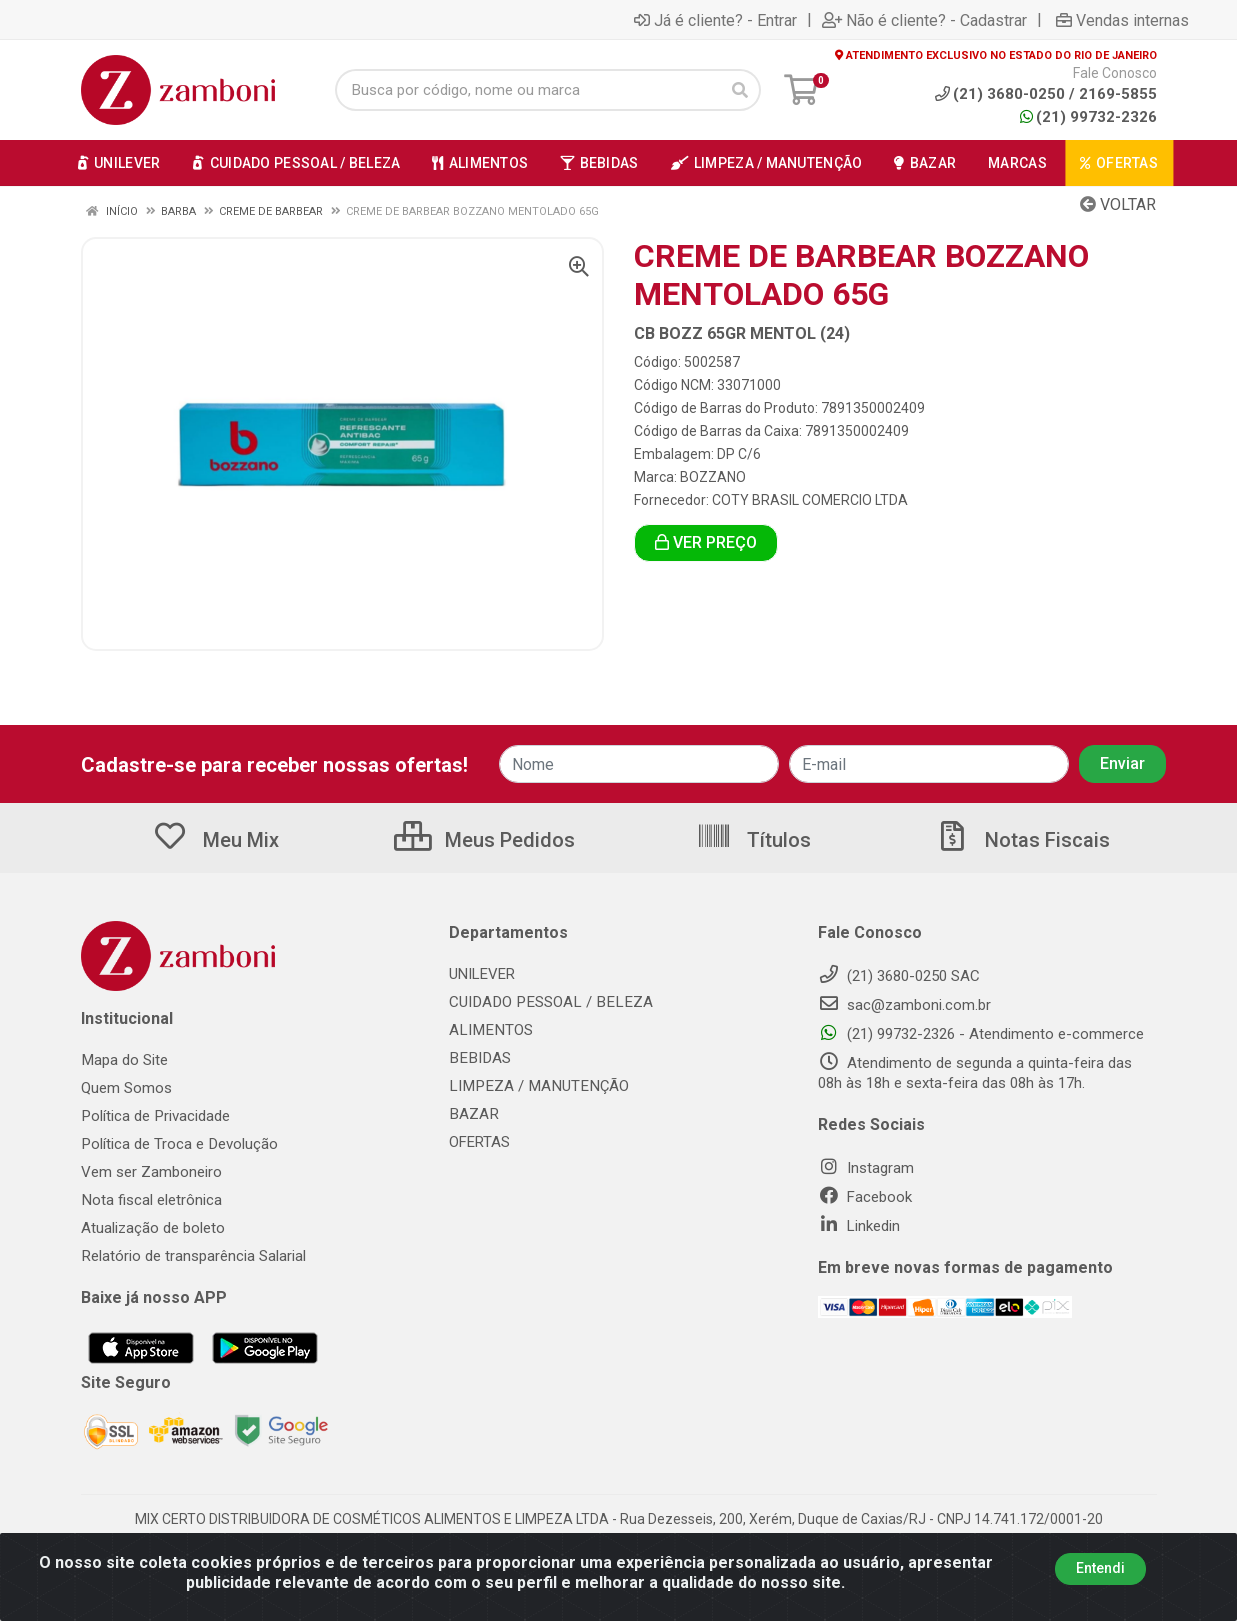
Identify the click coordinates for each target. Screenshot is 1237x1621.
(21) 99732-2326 (1088, 117)
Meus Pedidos (484, 840)
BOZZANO (713, 477)
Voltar (1118, 204)
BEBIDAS (478, 1058)
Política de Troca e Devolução (178, 1144)
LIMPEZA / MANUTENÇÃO (535, 1086)
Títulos (753, 840)
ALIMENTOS (489, 1030)
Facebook (865, 1197)
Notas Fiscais (1022, 840)
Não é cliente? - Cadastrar (924, 20)
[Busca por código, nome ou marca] (527, 90)
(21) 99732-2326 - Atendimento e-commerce (981, 1034)
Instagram (866, 1168)
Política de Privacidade (154, 1116)
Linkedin (859, 1226)
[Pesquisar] (740, 90)
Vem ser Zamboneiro (151, 1172)
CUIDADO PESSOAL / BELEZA (546, 1002)
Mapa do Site (124, 1060)
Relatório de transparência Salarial (193, 1256)
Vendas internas (1122, 20)
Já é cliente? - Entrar (715, 20)
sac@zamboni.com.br (904, 1005)
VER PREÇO (706, 542)
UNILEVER (482, 974)
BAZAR (473, 1114)
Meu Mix (215, 840)
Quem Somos (126, 1088)
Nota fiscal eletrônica (151, 1200)
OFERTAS (479, 1142)
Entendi (1100, 1568)
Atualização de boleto (153, 1228)
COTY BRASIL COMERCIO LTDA (810, 500)
